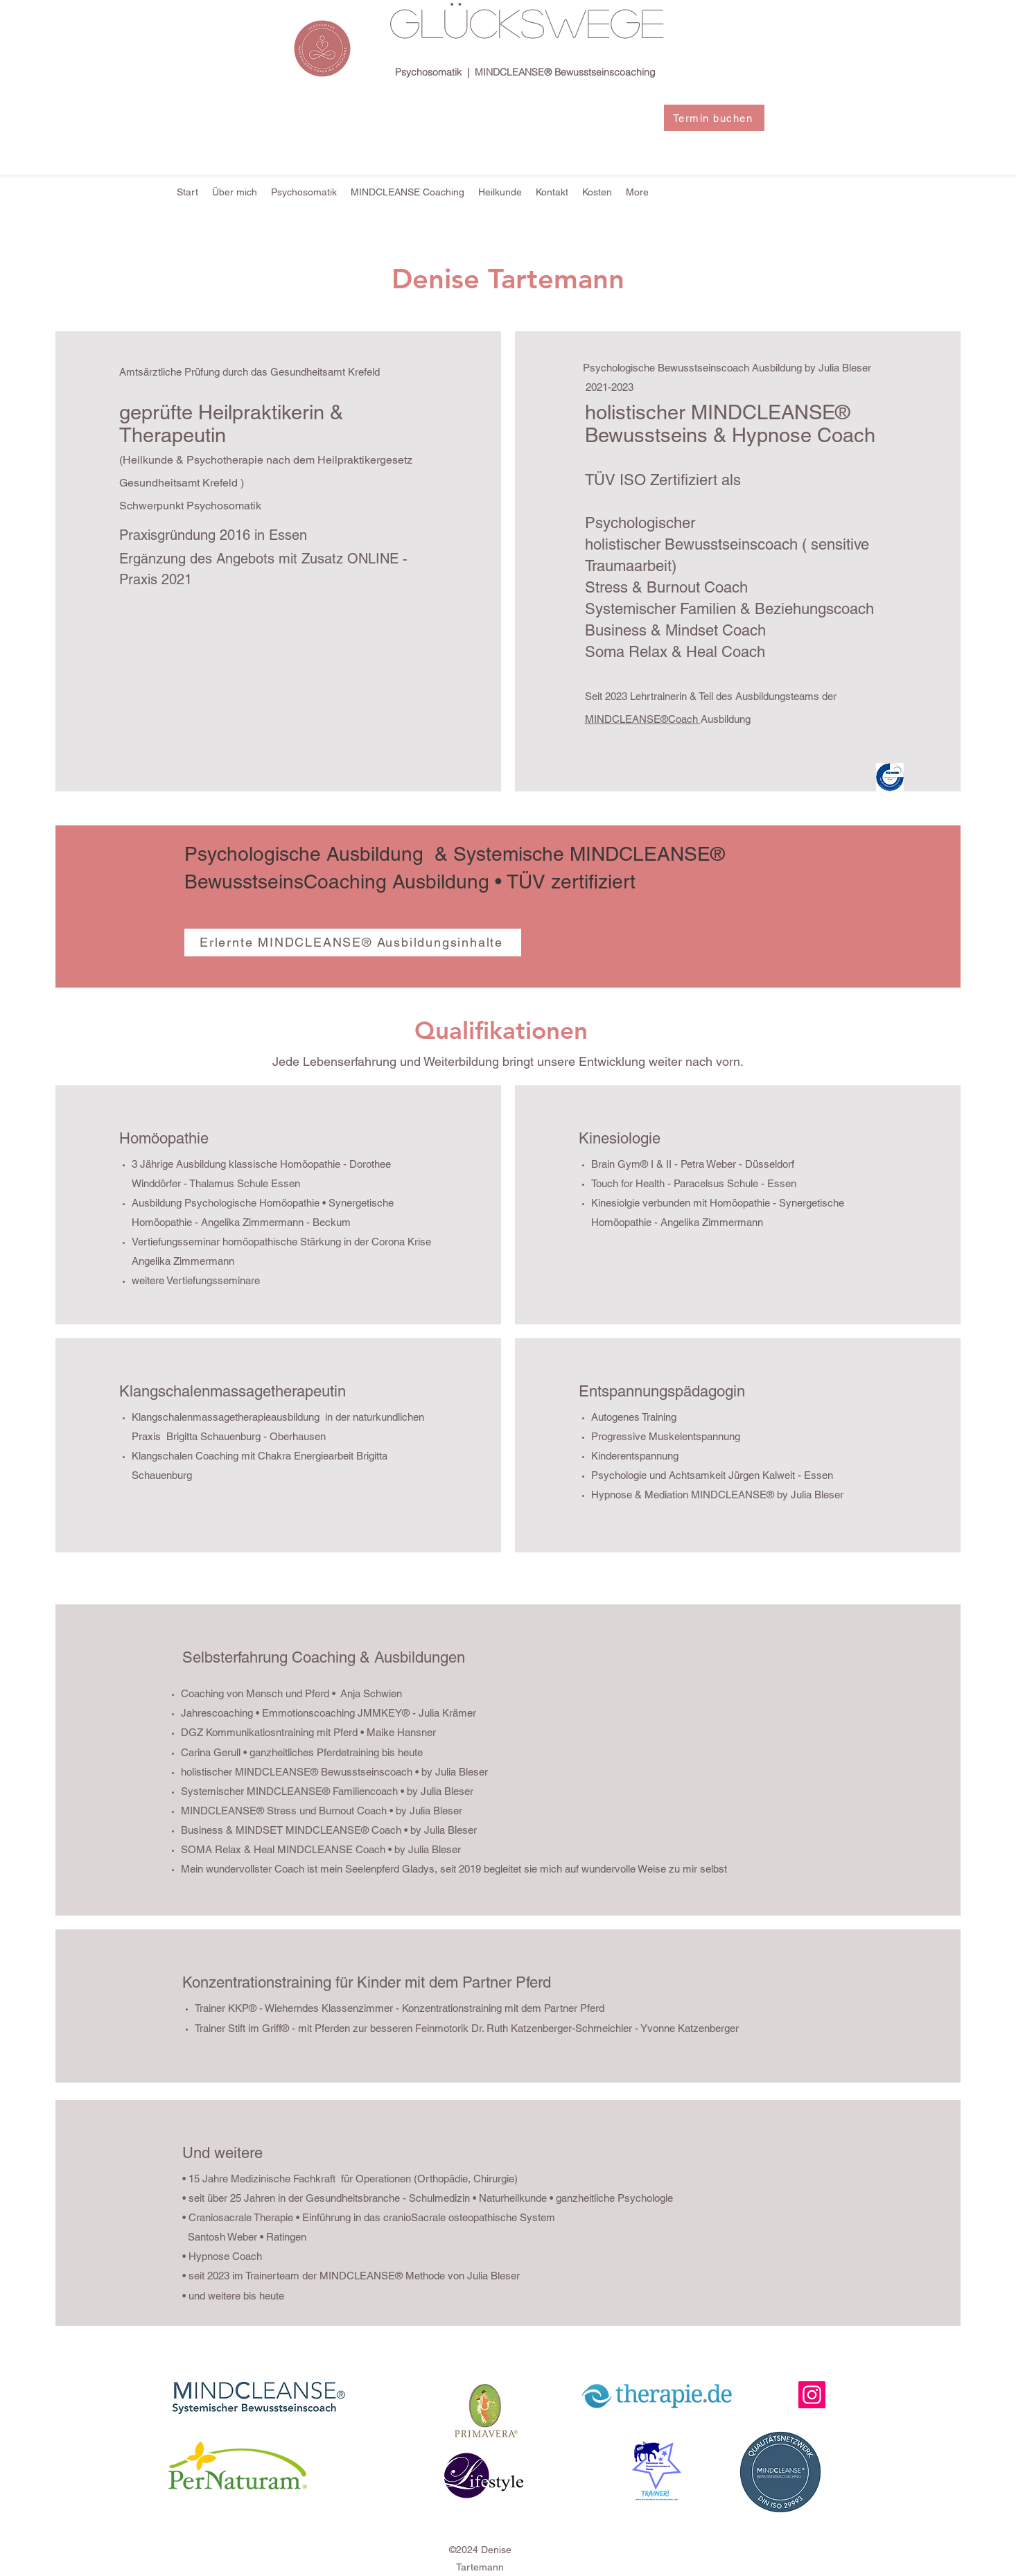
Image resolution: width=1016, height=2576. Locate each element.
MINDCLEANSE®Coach (643, 719)
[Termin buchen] (714, 118)
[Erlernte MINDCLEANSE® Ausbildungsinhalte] (352, 942)
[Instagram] (811, 2394)
